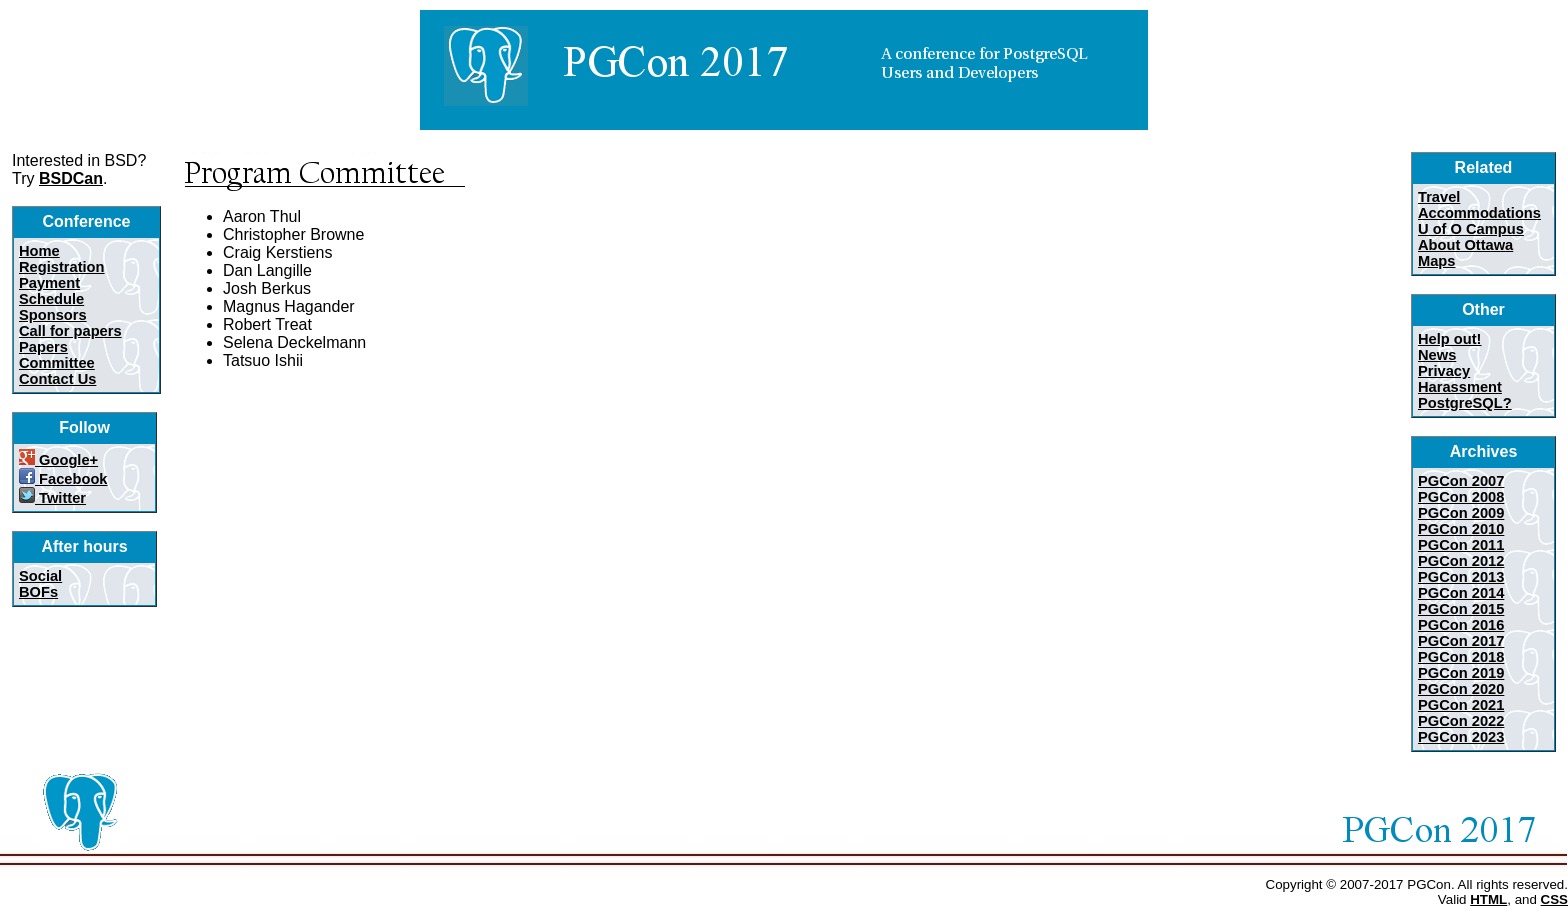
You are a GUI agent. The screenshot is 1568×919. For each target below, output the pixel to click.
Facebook (63, 479)
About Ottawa (1465, 245)
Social (40, 576)
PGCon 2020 (1461, 689)
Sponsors (53, 315)
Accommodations (1479, 213)
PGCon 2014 (1461, 593)
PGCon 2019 (1461, 673)
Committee (57, 363)
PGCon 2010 (1461, 529)
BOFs (38, 592)
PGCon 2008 (1461, 497)
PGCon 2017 (1461, 641)
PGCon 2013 (1461, 577)
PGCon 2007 (1461, 481)
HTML (1488, 899)
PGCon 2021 (1461, 705)
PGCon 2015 (1461, 609)
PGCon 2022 (1461, 721)
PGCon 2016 (1461, 625)
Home (39, 251)
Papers (43, 347)
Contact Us (57, 379)
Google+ (58, 460)
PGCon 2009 (1461, 513)
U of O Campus (1471, 229)
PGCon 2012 (1461, 561)
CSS (1554, 899)
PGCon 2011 (1461, 545)
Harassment (1460, 387)
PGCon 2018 (1461, 657)
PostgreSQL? (1465, 403)
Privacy (1444, 371)
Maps (1436, 261)
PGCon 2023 (1461, 737)
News (1437, 355)
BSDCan (71, 178)
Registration (62, 267)
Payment (49, 283)
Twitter (52, 498)
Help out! (1450, 339)
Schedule (51, 299)
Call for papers (70, 331)
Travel (1439, 197)
